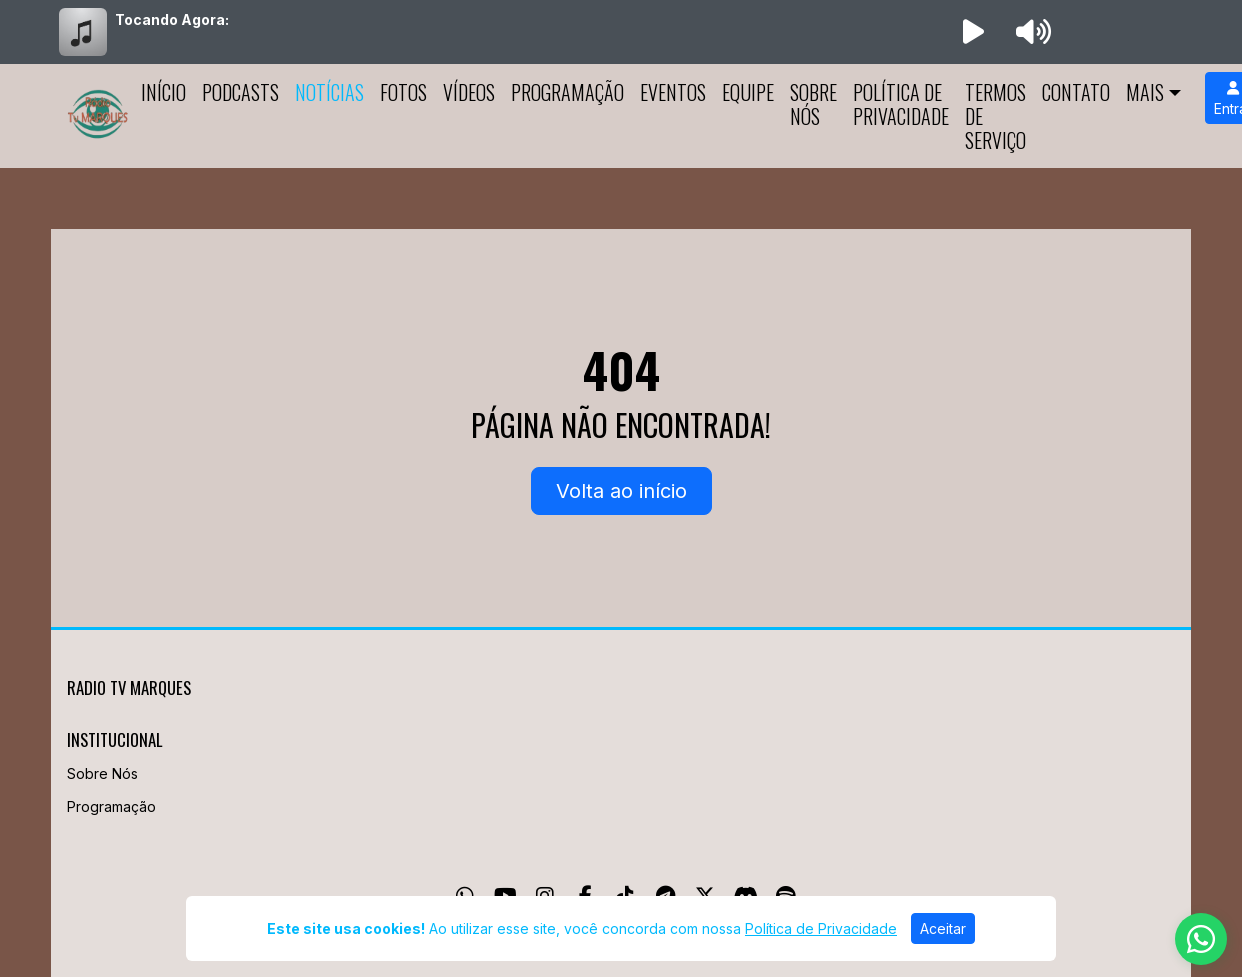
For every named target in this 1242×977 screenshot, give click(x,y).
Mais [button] (1145, 92)
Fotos (403, 92)
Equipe (748, 92)
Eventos (673, 92)
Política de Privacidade (901, 104)
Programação (567, 92)
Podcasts (240, 92)
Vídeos (469, 92)
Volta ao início (621, 491)
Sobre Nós (813, 104)
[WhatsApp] (1201, 939)
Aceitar (943, 928)
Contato (1076, 92)
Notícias (329, 92)
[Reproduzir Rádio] (973, 32)
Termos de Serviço (995, 116)
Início (163, 92)
